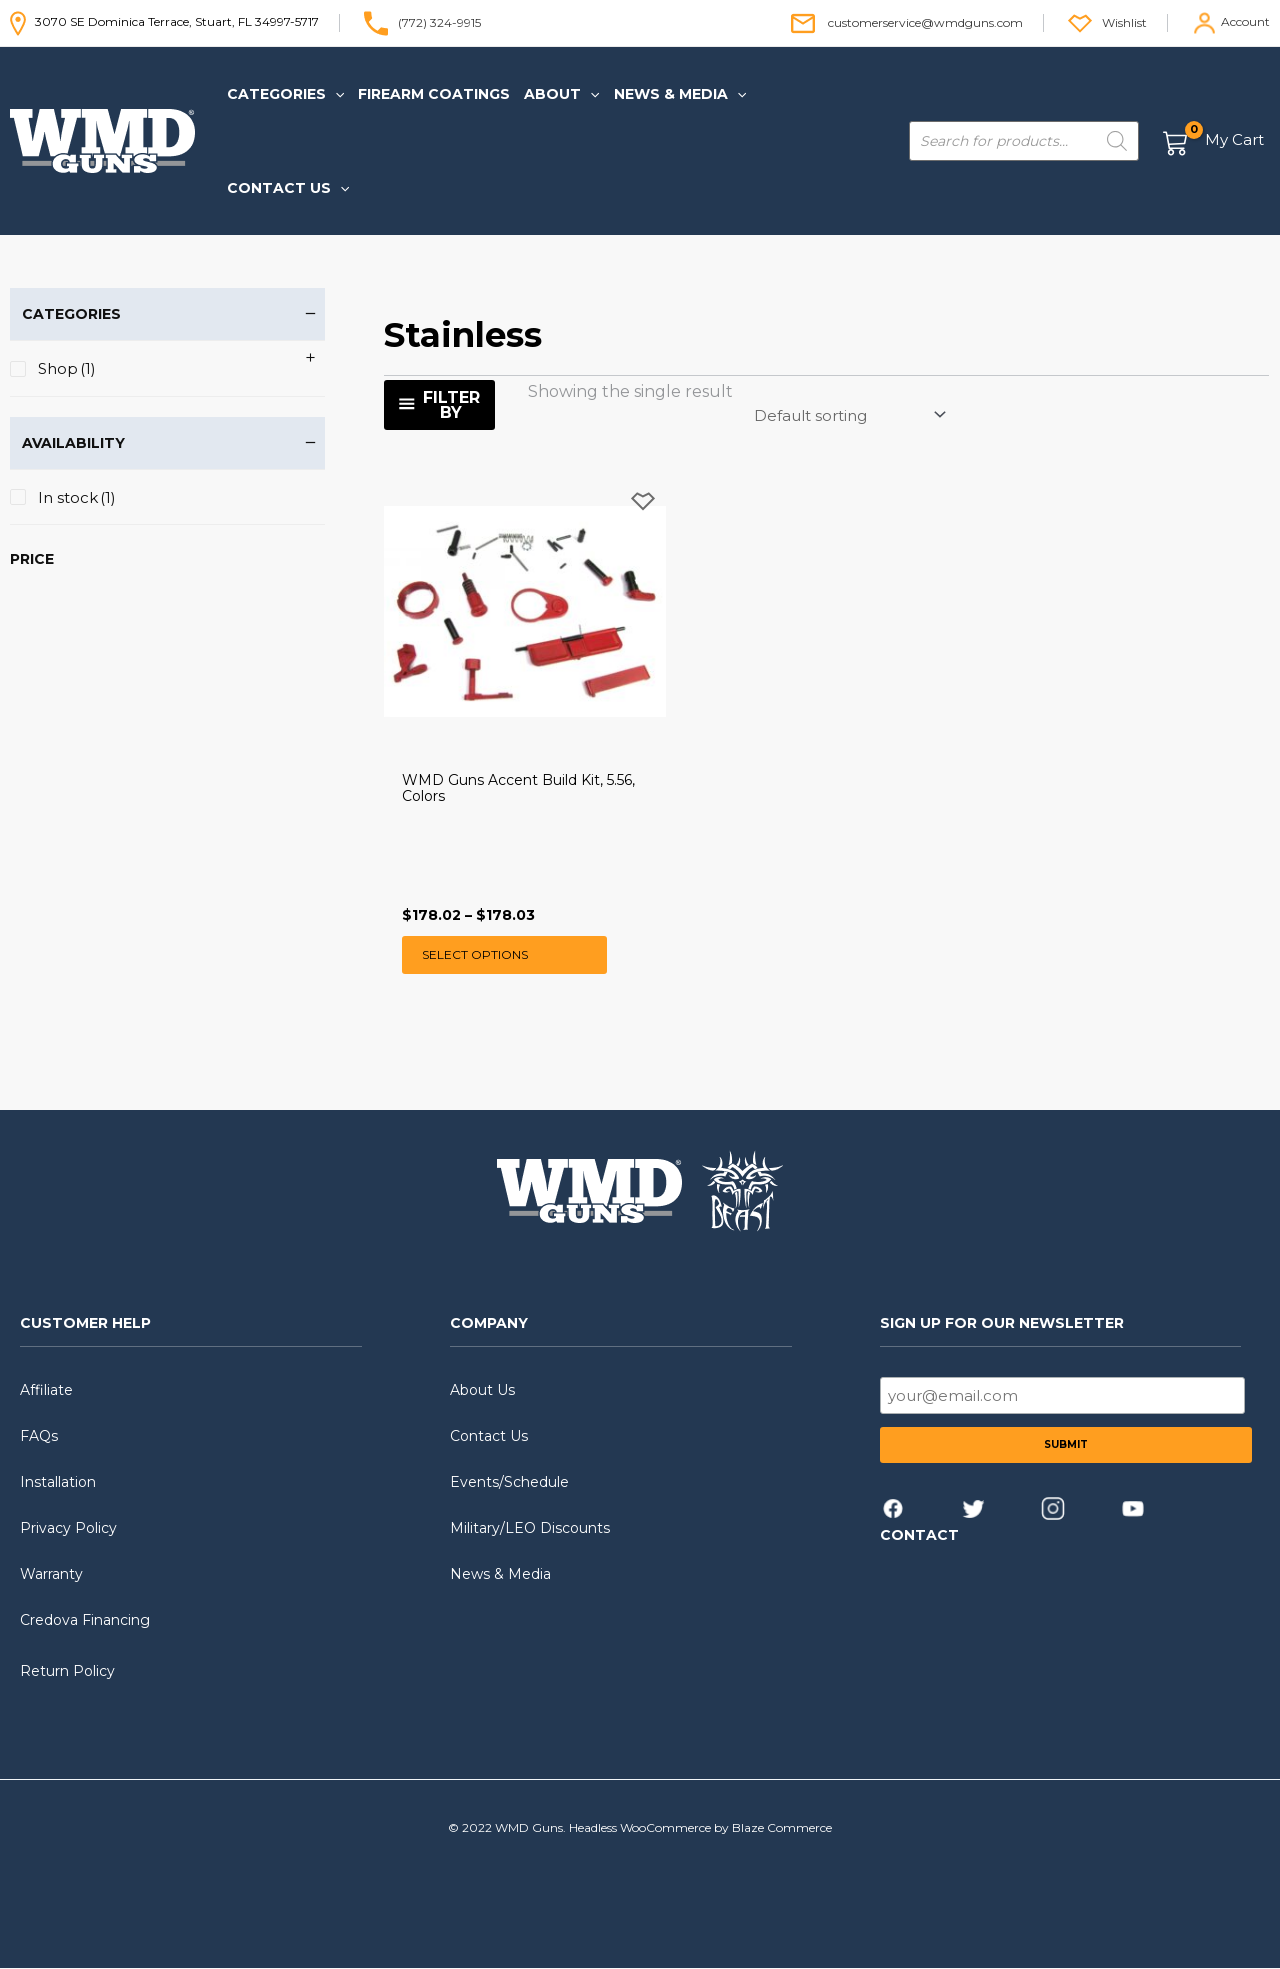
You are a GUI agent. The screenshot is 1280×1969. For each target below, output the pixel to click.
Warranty (51, 1575)
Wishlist (1124, 21)
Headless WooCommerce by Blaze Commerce (700, 1828)
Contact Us (489, 1437)
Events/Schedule (509, 1483)
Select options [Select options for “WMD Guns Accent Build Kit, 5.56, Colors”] (475, 954)
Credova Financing (85, 1621)
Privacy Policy (68, 1529)
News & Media (500, 1575)
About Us (482, 1391)
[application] (335, 94)
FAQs (39, 1437)
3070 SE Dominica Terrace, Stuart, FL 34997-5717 (164, 21)
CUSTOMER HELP (85, 1323)
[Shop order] (848, 415)
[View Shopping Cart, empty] (1214, 141)
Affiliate (46, 1391)
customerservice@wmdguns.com (925, 21)
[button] (285, 94)
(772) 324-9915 (439, 21)
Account (1245, 21)
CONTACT (919, 1536)
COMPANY (489, 1323)
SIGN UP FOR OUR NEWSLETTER (1002, 1323)
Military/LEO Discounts (530, 1529)
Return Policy (67, 1671)
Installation (58, 1483)
